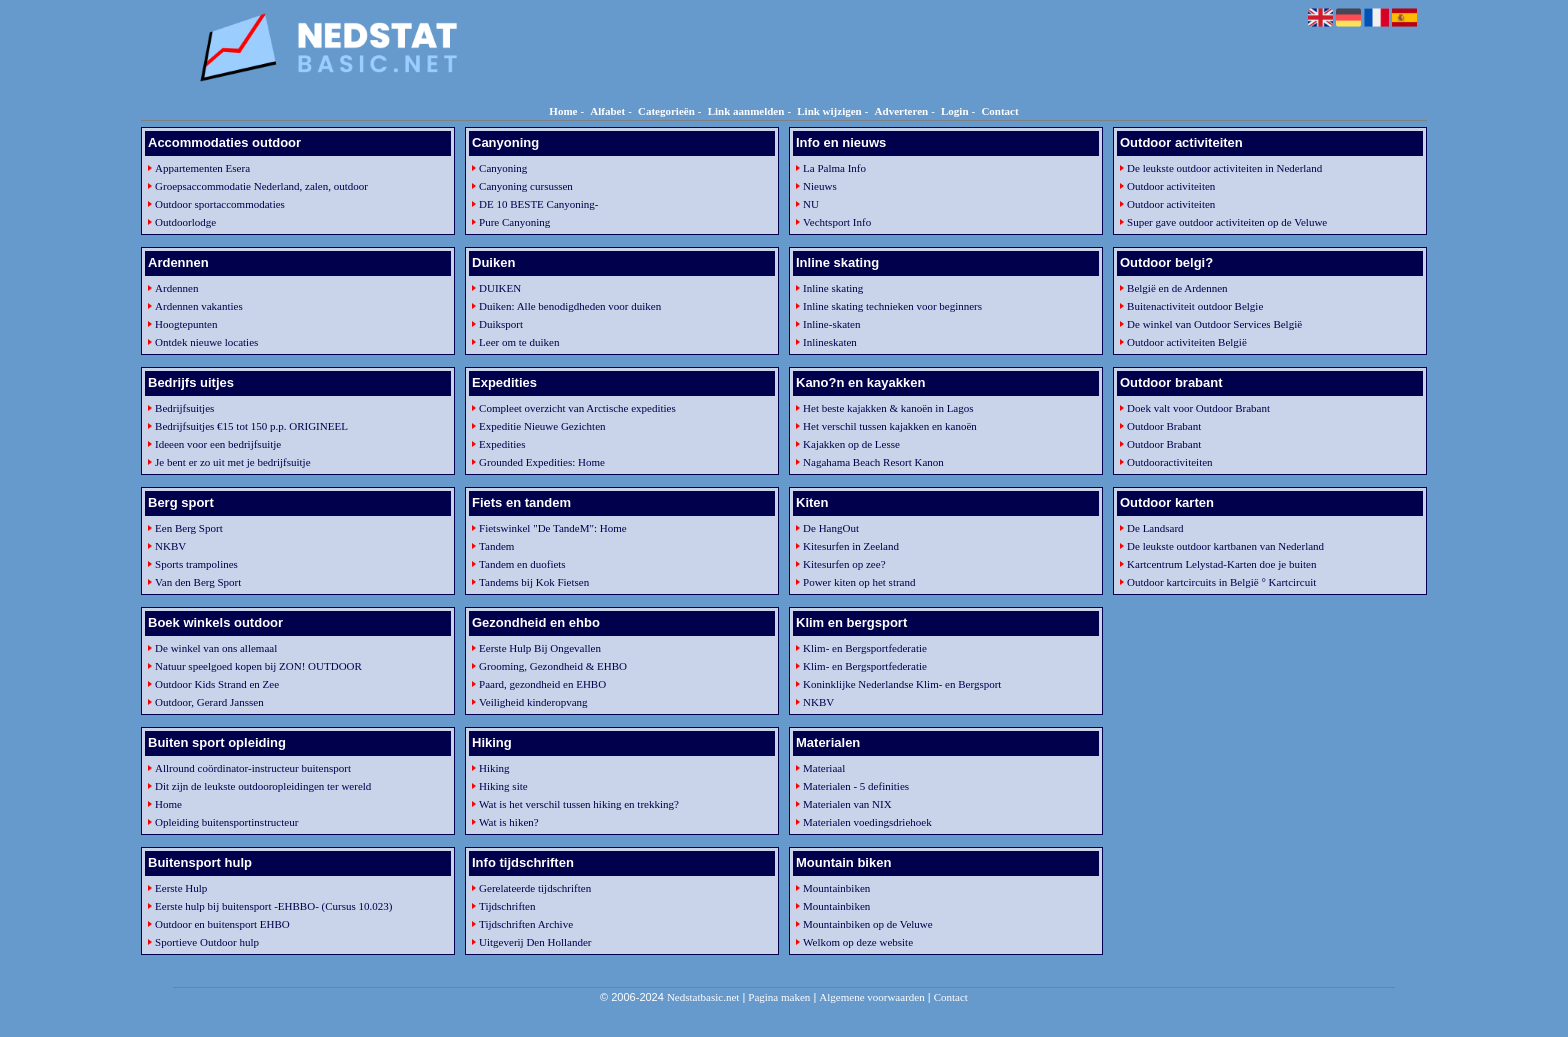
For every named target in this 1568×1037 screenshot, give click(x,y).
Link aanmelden (746, 111)
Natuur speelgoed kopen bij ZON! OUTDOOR (258, 666)
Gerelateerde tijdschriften (535, 888)
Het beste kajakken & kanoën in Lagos (888, 408)
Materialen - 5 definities (856, 786)
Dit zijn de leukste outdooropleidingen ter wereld (263, 786)
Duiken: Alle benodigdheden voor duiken (570, 306)
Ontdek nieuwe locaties (206, 342)
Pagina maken (779, 997)
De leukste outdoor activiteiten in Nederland (1224, 168)
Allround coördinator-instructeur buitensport (253, 768)
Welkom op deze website (858, 942)
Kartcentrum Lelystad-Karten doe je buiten (1221, 564)
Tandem (496, 546)
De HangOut (831, 528)
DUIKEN (500, 288)
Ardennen (176, 288)
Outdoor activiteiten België (1187, 342)
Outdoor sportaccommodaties (220, 204)
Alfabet (607, 111)
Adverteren (902, 111)
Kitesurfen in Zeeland (851, 546)
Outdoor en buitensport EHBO (222, 924)
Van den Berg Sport (198, 582)
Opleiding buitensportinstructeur (226, 822)
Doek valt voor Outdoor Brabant (1198, 408)
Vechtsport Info (837, 222)
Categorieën (666, 111)
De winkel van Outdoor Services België (1214, 324)
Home (563, 111)
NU (811, 204)
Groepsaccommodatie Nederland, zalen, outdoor (261, 186)
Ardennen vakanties (199, 306)
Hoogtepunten (186, 324)
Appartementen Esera (202, 168)
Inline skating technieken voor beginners (892, 306)
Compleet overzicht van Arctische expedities (577, 408)
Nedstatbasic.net (703, 997)
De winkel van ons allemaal (216, 648)
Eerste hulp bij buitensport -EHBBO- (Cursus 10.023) (273, 906)
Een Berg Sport (189, 528)
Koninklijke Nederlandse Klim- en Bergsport (902, 684)
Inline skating (833, 288)
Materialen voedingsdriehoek (867, 822)
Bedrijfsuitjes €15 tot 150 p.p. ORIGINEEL (251, 426)
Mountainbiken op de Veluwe (868, 924)
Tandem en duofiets (522, 564)
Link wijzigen (829, 111)
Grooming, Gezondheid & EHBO (553, 666)
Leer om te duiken (519, 342)
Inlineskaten (830, 342)
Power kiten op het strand (859, 582)
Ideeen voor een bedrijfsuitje (218, 444)
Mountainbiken (836, 888)
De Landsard (1155, 528)
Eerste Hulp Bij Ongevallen (540, 648)
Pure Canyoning (514, 222)
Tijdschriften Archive (526, 924)
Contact (999, 111)
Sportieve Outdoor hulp (207, 942)
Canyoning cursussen (526, 186)
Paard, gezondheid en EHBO (542, 684)
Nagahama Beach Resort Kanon (873, 462)
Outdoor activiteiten (1171, 186)
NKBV (170, 546)
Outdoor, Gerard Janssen (209, 702)
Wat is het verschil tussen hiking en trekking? (579, 804)
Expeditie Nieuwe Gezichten (542, 426)
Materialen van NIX (847, 804)
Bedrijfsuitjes (184, 408)
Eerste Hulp (181, 888)
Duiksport (501, 324)
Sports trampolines (196, 564)
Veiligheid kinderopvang (533, 702)
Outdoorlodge (185, 222)
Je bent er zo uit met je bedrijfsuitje (232, 462)
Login (955, 111)
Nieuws (820, 186)
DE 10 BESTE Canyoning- (538, 204)
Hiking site (503, 786)
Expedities (502, 444)
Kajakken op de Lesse (851, 444)
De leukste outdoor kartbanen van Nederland (1225, 546)
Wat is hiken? (509, 822)
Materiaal (824, 768)
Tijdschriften (507, 906)
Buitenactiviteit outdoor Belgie (1195, 306)
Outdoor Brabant (1164, 426)
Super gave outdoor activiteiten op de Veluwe (1227, 222)
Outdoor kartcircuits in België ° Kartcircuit (1221, 582)
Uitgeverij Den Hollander (535, 942)
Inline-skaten (831, 324)
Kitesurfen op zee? (844, 564)
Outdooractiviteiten (1170, 462)
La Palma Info (834, 168)
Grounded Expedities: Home (542, 462)
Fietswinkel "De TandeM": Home (553, 528)
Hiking (494, 768)
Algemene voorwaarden (871, 997)
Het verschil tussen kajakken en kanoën (890, 426)
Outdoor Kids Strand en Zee (217, 684)
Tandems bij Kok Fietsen (534, 582)
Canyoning (503, 168)
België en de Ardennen (1177, 288)
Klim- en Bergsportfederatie (865, 648)
